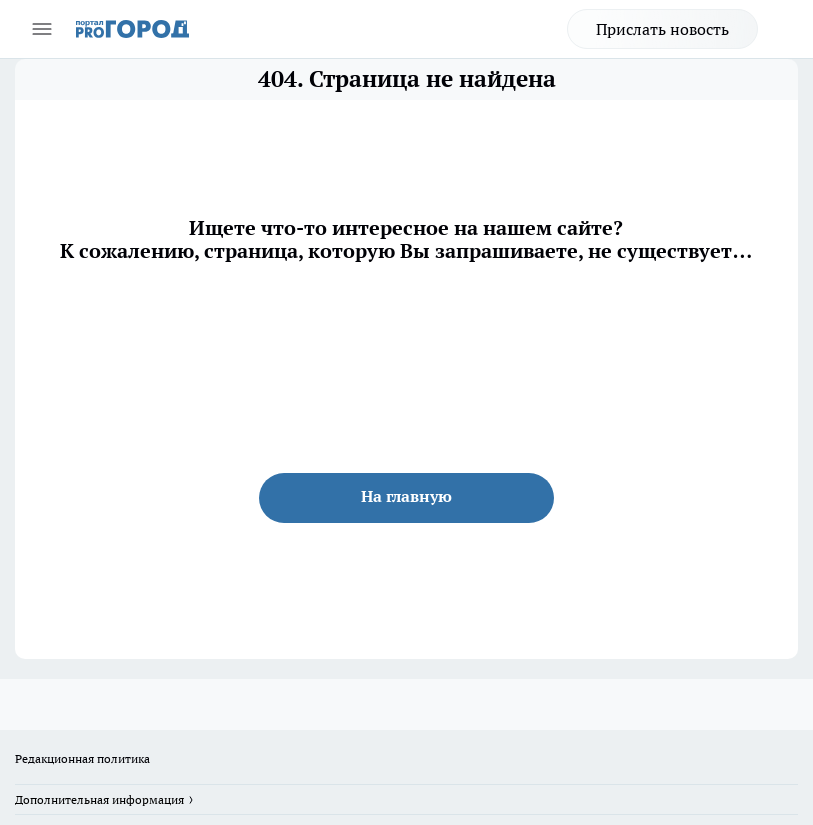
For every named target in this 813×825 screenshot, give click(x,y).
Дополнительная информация (99, 799)
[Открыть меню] (42, 29)
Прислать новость (662, 29)
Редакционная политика (82, 758)
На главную (406, 496)
